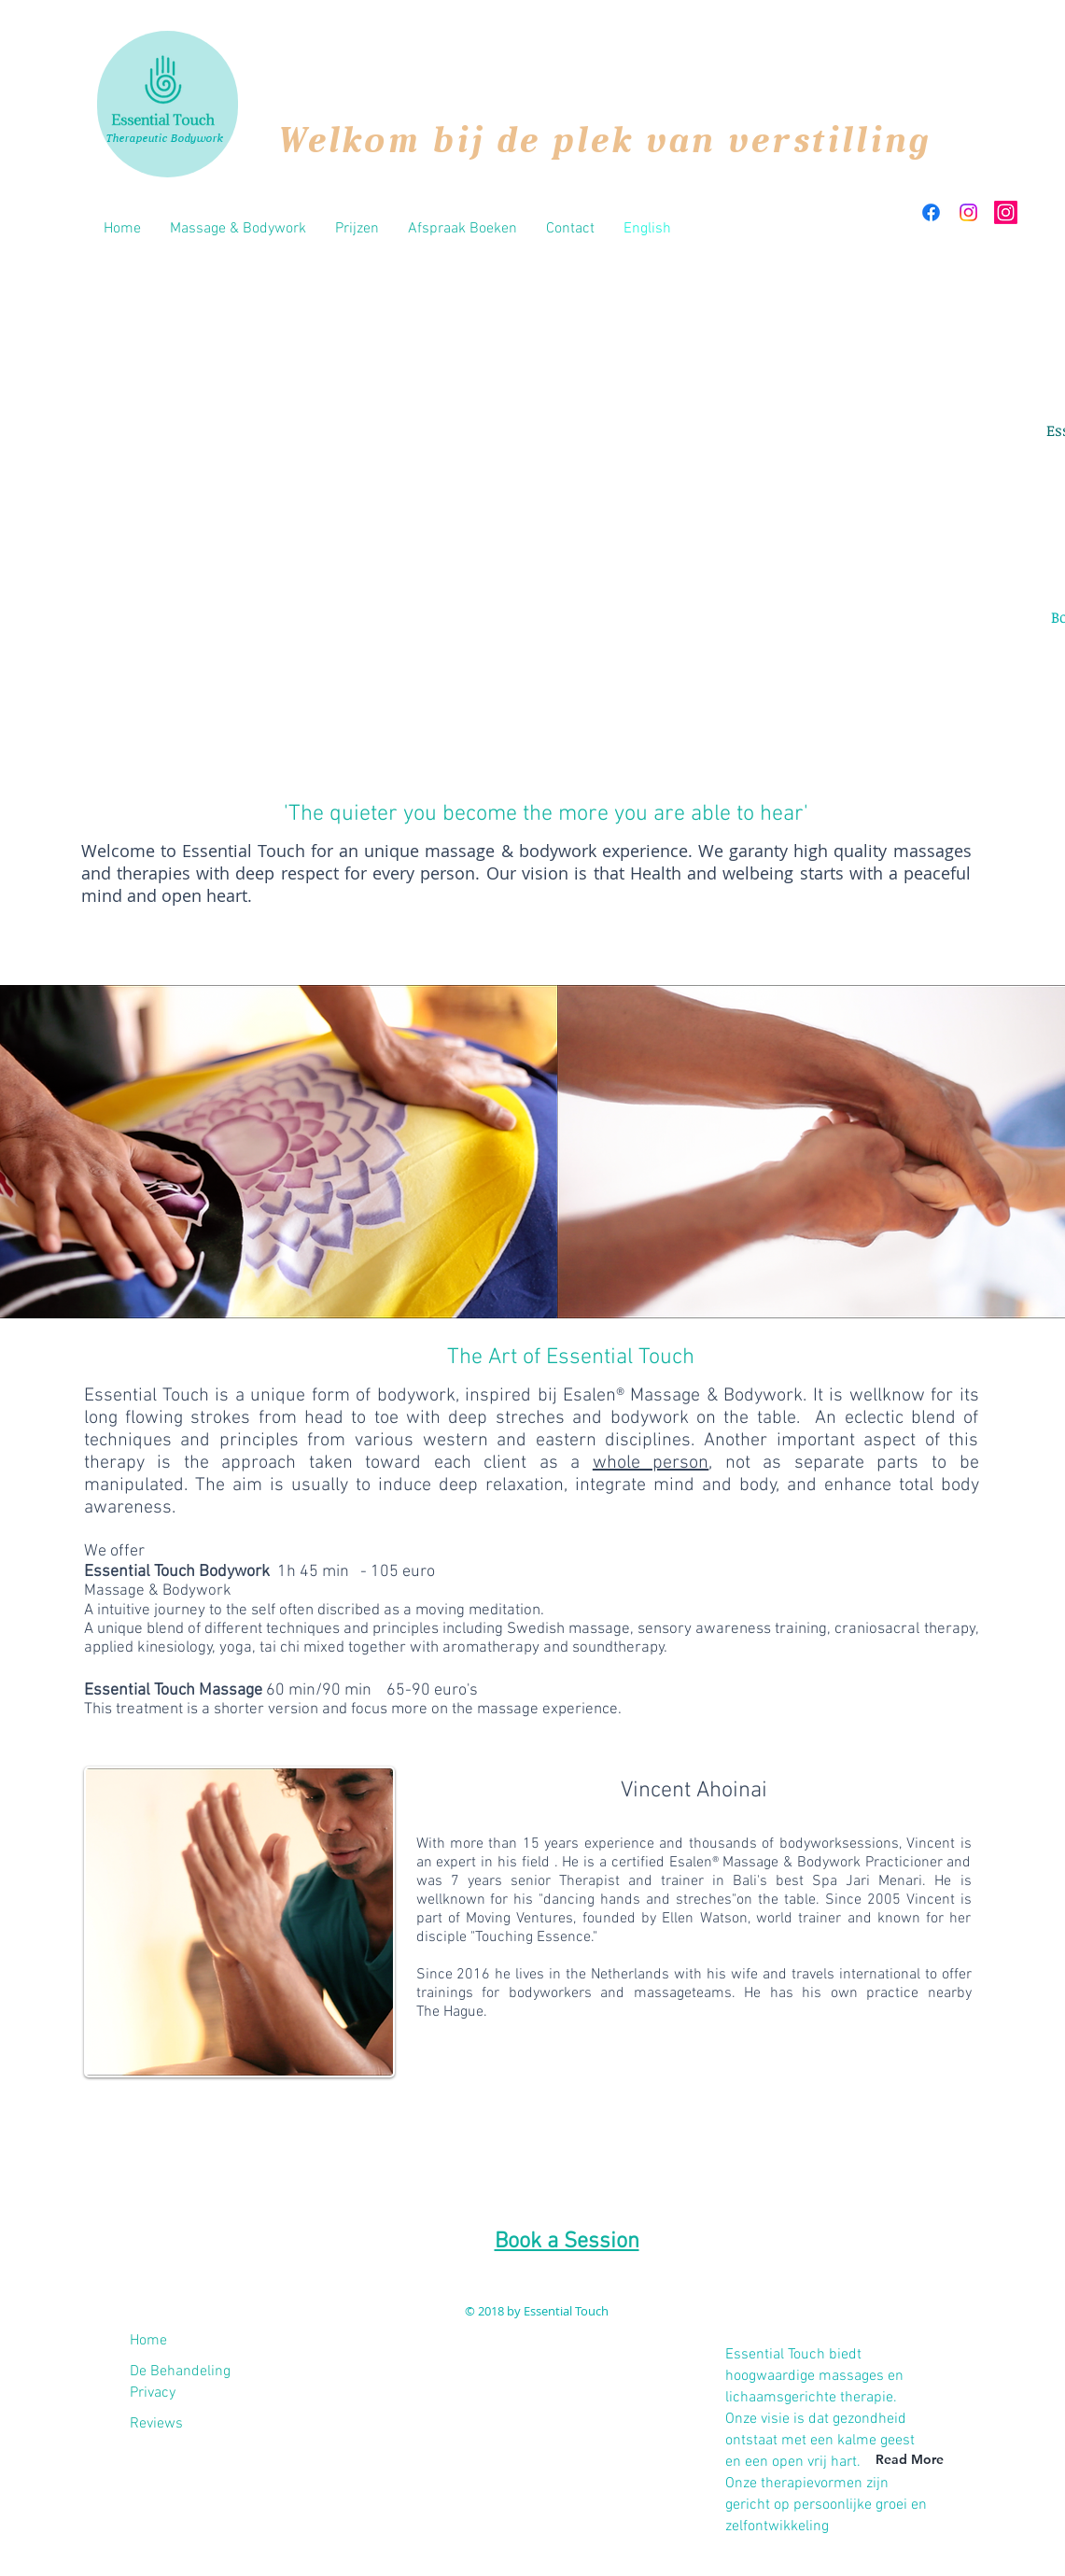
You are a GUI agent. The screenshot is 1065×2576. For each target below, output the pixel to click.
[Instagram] (968, 212)
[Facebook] (931, 212)
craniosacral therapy (904, 1629)
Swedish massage (568, 1629)
